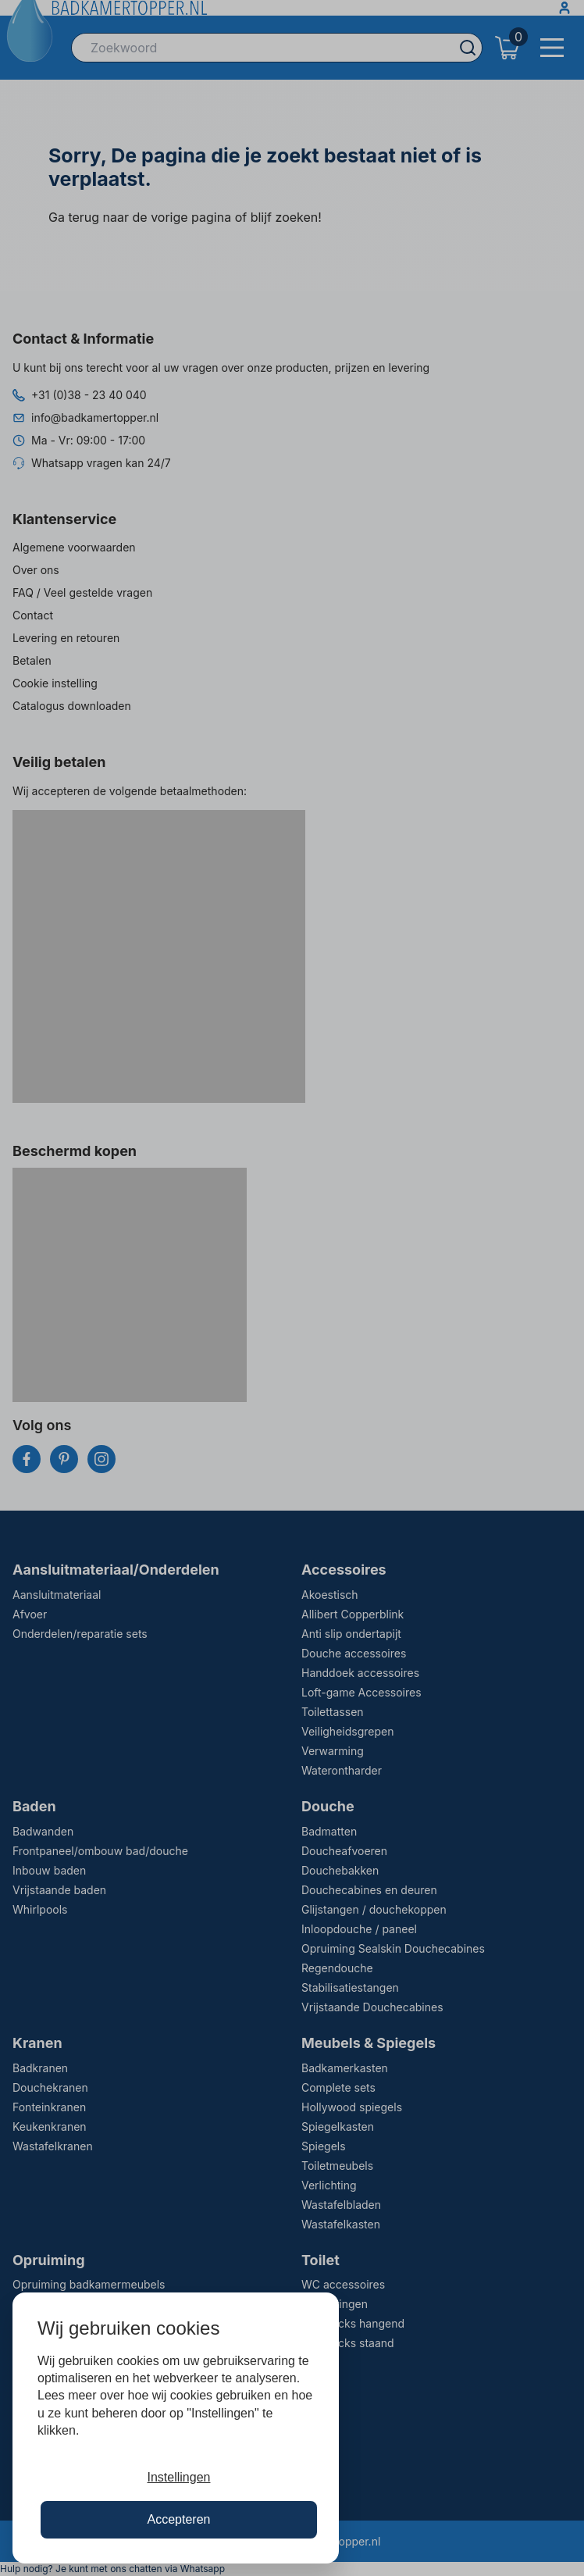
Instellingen (179, 2477)
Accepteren (179, 2519)
